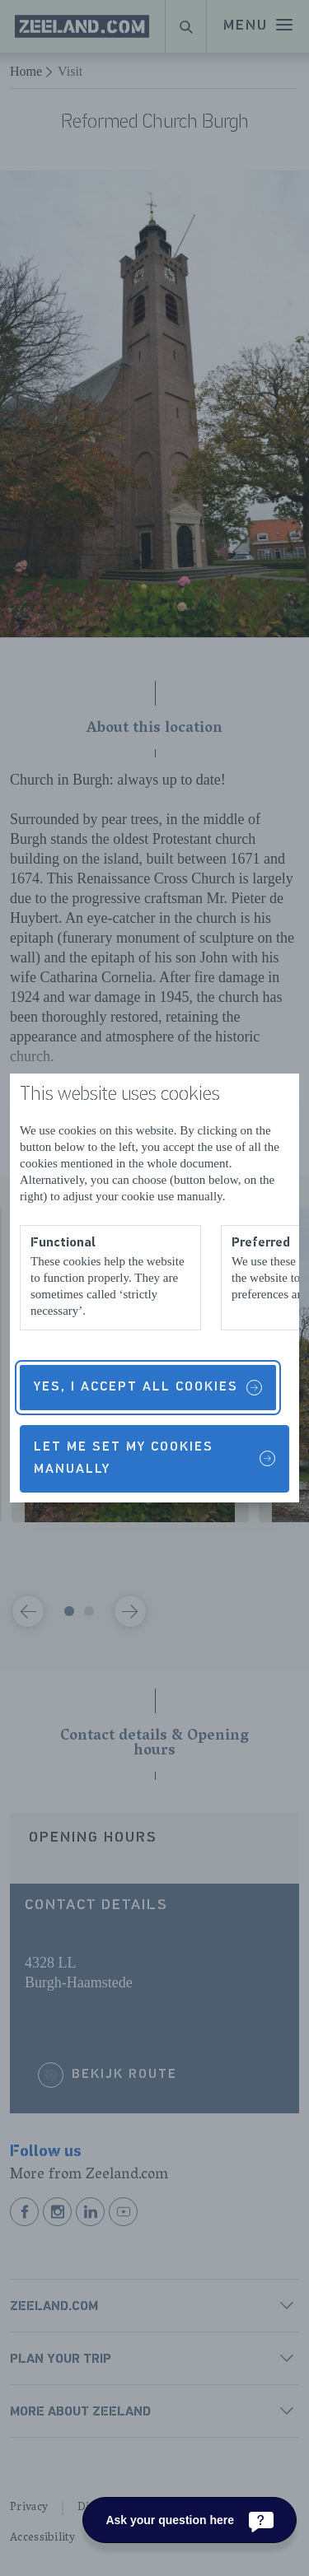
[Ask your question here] (189, 2520)
